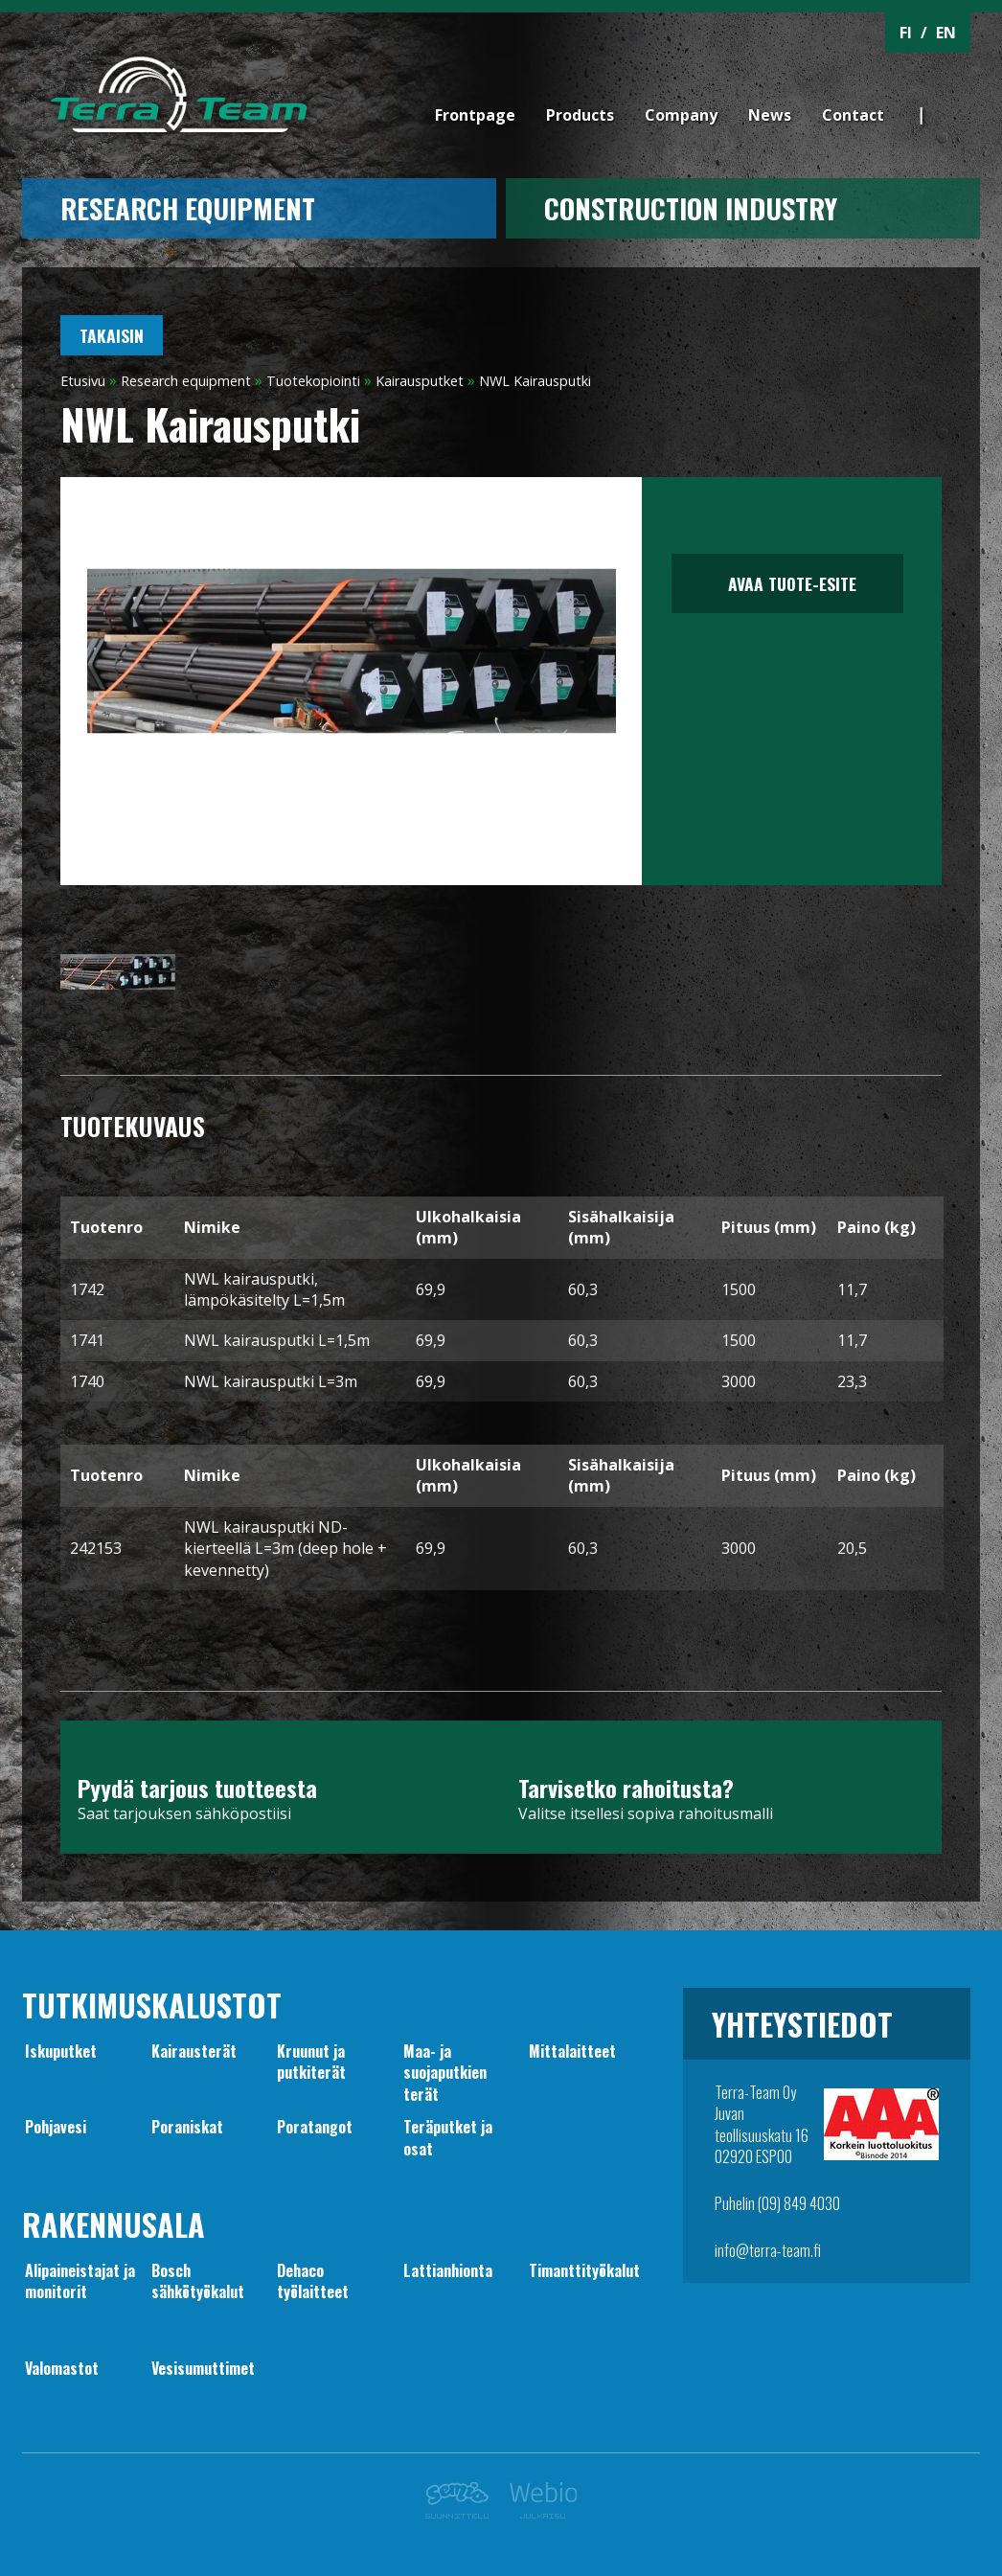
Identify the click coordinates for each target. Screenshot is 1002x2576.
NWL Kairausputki (535, 381)
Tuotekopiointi (313, 381)
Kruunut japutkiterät (311, 2062)
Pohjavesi (55, 2126)
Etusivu (82, 381)
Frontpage (475, 114)
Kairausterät (194, 2051)
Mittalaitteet (572, 2051)
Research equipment (187, 208)
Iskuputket (61, 2051)
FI (906, 32)
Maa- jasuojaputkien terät (445, 2073)
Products (580, 114)
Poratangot (315, 2126)
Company (681, 114)
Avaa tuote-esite (787, 583)
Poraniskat (187, 2126)
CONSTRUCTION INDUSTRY (690, 208)
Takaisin (112, 335)
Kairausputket (420, 381)
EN (946, 32)
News (769, 114)
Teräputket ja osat (447, 2137)
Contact (853, 114)
